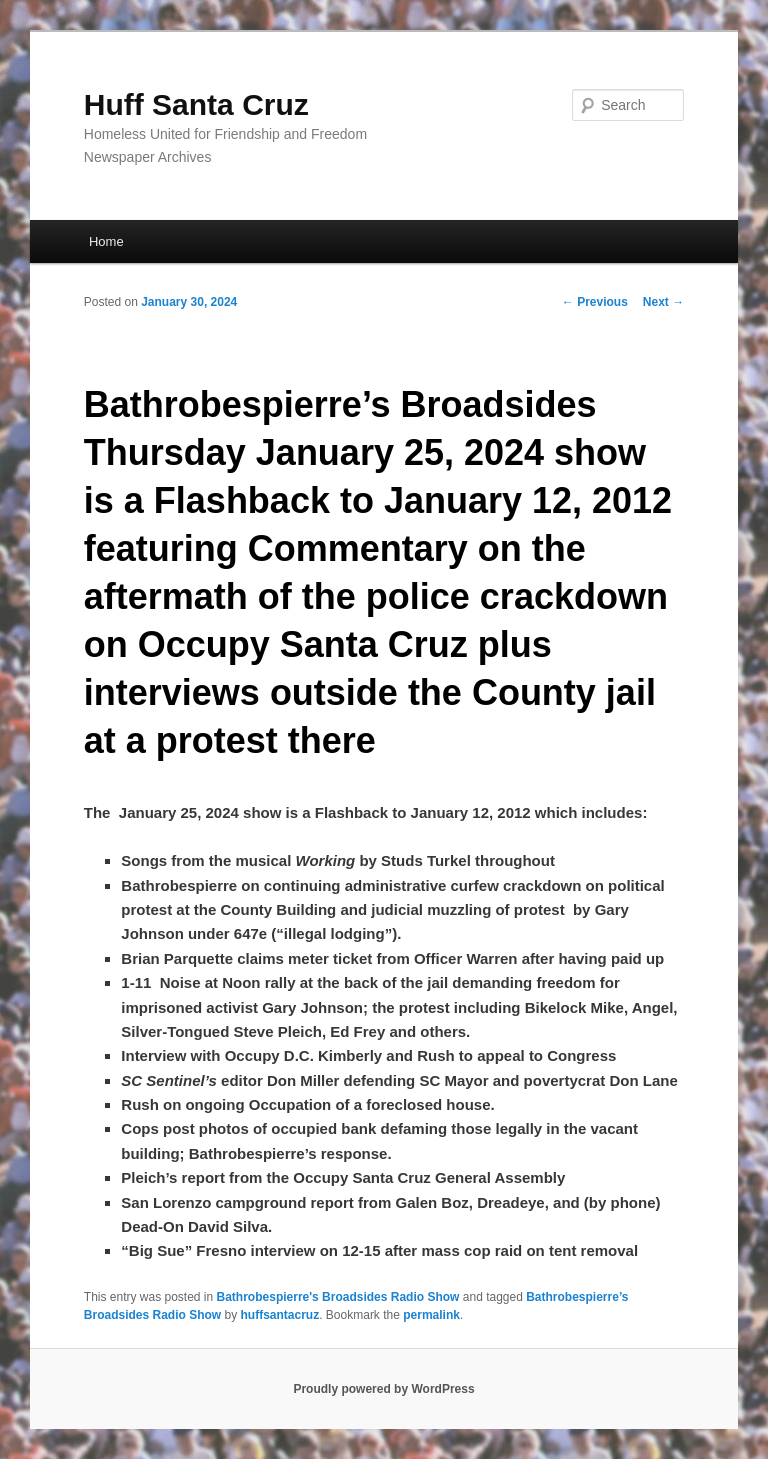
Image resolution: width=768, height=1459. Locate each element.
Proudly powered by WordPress (383, 1389)
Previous (595, 302)
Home (106, 241)
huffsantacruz (280, 1315)
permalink (431, 1315)
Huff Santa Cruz (196, 104)
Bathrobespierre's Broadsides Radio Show (338, 1297)
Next (663, 302)
